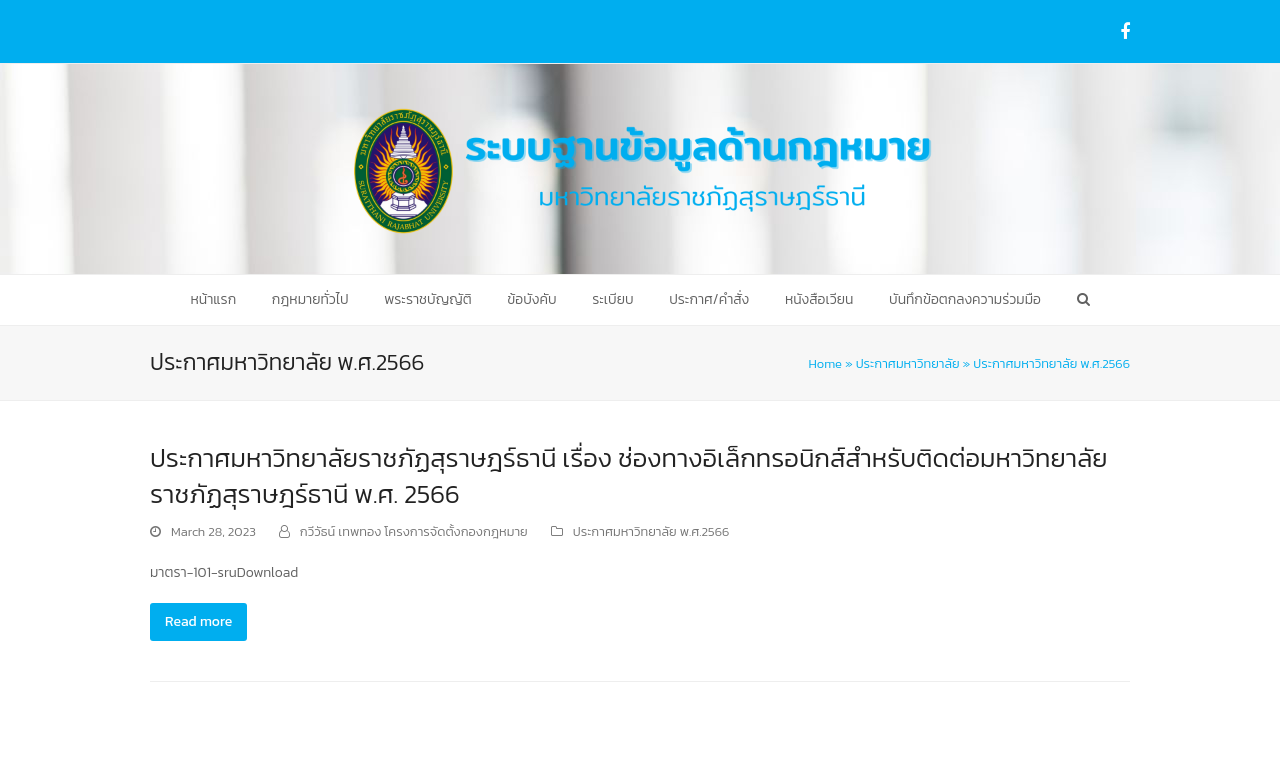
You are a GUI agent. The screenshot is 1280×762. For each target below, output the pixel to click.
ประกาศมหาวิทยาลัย (908, 363)
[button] (1082, 300)
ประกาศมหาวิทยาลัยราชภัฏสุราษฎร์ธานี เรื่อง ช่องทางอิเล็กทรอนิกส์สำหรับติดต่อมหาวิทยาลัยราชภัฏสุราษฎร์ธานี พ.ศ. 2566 (629, 476)
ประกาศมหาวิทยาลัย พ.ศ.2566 (651, 531)
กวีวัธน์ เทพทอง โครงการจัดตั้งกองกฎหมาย (414, 531)
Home (825, 363)
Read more (198, 621)
